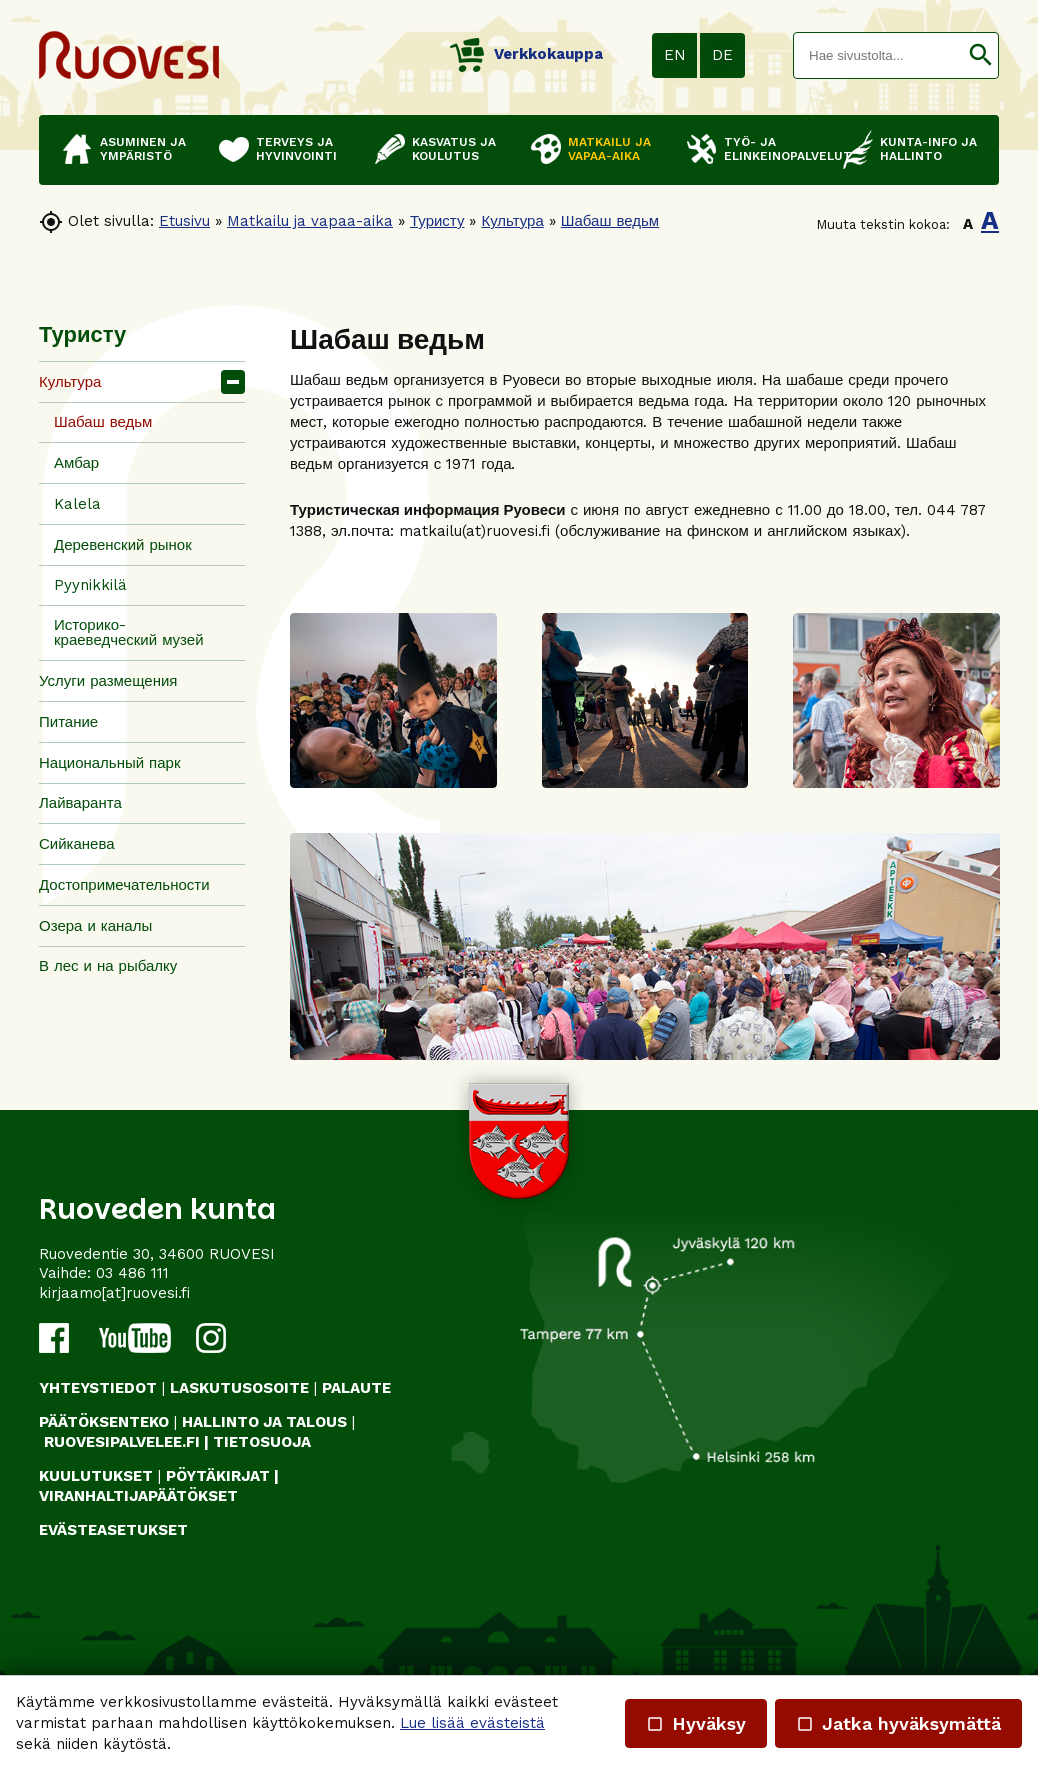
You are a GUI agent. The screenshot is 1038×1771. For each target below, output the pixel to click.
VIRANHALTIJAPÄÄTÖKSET (138, 1496)
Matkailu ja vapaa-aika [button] (609, 149)
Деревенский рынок (123, 545)
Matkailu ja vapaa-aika (310, 221)
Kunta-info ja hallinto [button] (928, 149)
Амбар (76, 463)
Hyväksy (696, 1723)
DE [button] (722, 55)
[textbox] (878, 55)
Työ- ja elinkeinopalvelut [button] (773, 149)
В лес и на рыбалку (108, 966)
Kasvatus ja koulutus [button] (454, 149)
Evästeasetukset (113, 1530)
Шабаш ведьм (610, 221)
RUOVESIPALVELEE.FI (122, 1442)
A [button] (968, 224)
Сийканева (77, 844)
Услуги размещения (108, 681)
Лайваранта (80, 803)
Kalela (77, 504)
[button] (980, 55)
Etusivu (184, 221)
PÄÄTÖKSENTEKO (104, 1422)
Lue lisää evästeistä (472, 1723)
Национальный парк (110, 763)
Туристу (437, 221)
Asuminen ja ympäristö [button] (143, 149)
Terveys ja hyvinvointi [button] (296, 149)
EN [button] (675, 55)
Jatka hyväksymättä (898, 1723)
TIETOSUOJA (262, 1442)
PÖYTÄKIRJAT (218, 1476)
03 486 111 (132, 1273)
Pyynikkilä (90, 585)
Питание (68, 722)
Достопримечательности (124, 885)
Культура (512, 221)
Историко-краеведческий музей (129, 632)
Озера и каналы (95, 926)
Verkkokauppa (526, 54)
